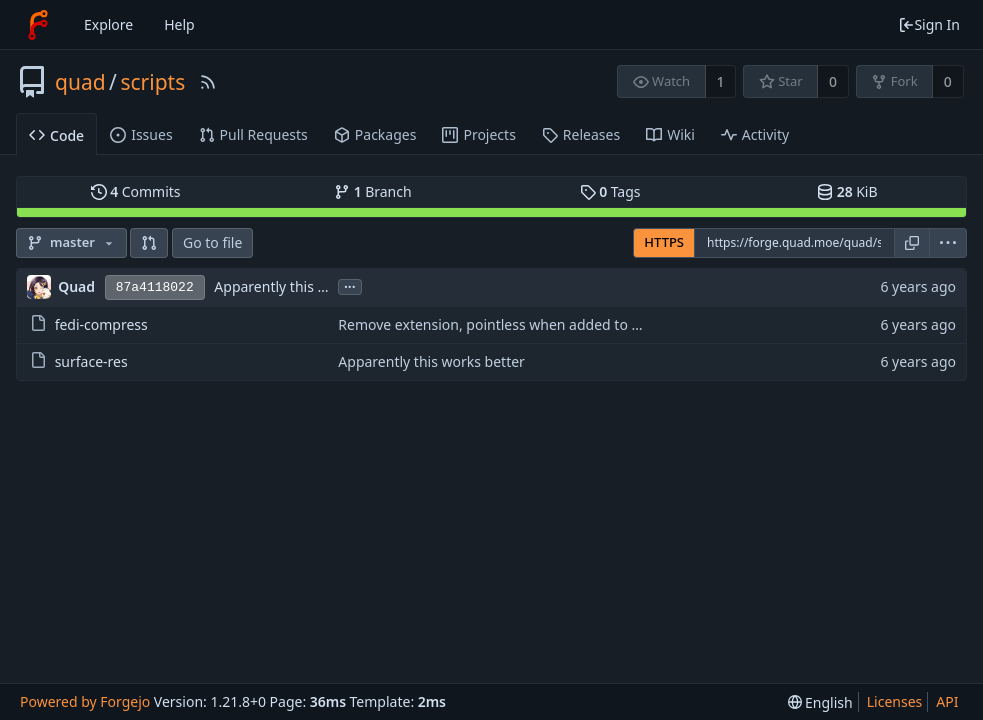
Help (179, 24)
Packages (375, 134)
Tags (610, 191)
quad (80, 82)
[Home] (38, 25)
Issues (141, 134)
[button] (149, 243)
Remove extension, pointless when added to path (499, 324)
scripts (152, 82)
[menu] (948, 243)
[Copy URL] (912, 243)
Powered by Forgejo (85, 701)
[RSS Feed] (208, 82)
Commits (136, 191)
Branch (373, 191)
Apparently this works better (307, 286)
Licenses (895, 701)
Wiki (670, 134)
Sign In (929, 24)
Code (56, 135)
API (947, 701)
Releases (581, 134)
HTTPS (664, 242)
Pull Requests (253, 134)
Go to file (212, 242)
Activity (755, 134)
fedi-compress (101, 324)
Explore (108, 24)
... (350, 285)
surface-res (91, 361)
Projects (478, 134)
